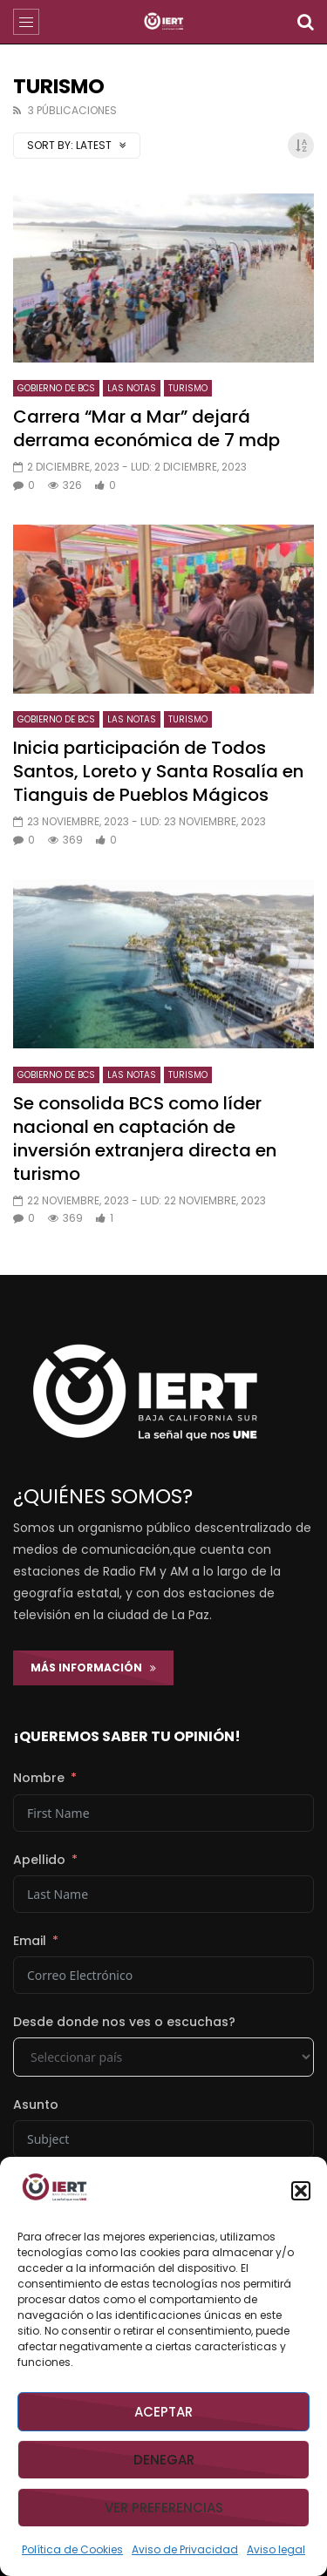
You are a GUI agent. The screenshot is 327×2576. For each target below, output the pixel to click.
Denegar (163, 2460)
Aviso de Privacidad (185, 2549)
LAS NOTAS (131, 388)
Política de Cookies (72, 2549)
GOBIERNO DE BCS (56, 388)
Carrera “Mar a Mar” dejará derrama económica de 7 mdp (146, 428)
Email (29, 1940)
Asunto (35, 2104)
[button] (301, 2191)
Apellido (39, 1859)
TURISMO (188, 388)
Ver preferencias (164, 2507)
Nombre (39, 1777)
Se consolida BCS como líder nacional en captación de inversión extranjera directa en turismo (144, 1138)
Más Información (93, 1667)
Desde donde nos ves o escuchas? (124, 2021)
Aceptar (163, 2412)
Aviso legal (276, 2549)
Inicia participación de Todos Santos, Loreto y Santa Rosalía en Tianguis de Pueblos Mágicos (158, 771)
